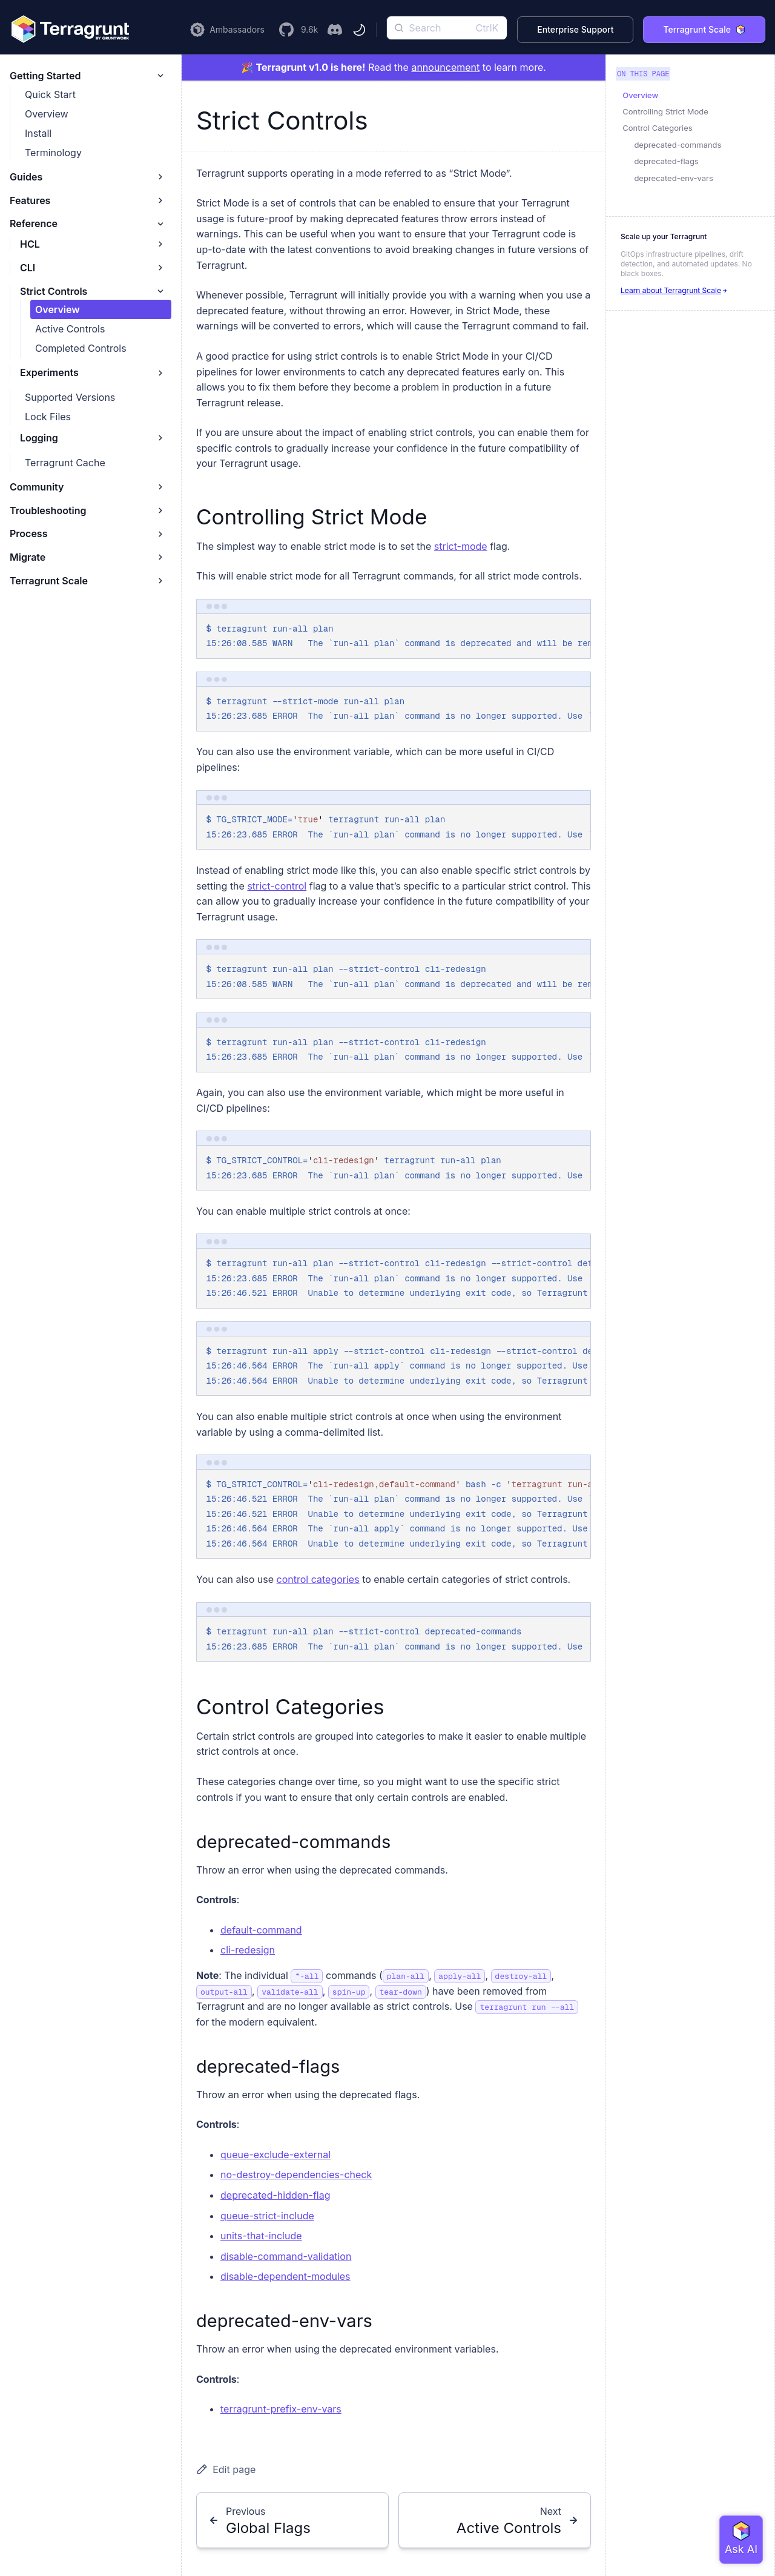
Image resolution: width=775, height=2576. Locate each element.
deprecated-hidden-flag (275, 2195)
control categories (318, 1579)
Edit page (226, 2469)
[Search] (446, 28)
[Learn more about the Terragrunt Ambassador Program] (227, 29)
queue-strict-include (267, 2216)
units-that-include (261, 2236)
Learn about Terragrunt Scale (674, 290)
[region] (393, 636)
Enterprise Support (575, 29)
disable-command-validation (285, 2256)
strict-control (276, 886)
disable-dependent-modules (285, 2276)
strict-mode (460, 546)
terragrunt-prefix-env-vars (280, 2409)
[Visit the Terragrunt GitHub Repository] (298, 29)
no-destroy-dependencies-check (296, 2174)
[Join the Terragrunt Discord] (335, 29)
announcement (445, 67)
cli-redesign (247, 1950)
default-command (261, 1930)
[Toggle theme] (359, 29)
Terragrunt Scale (704, 29)
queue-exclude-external (275, 2154)
